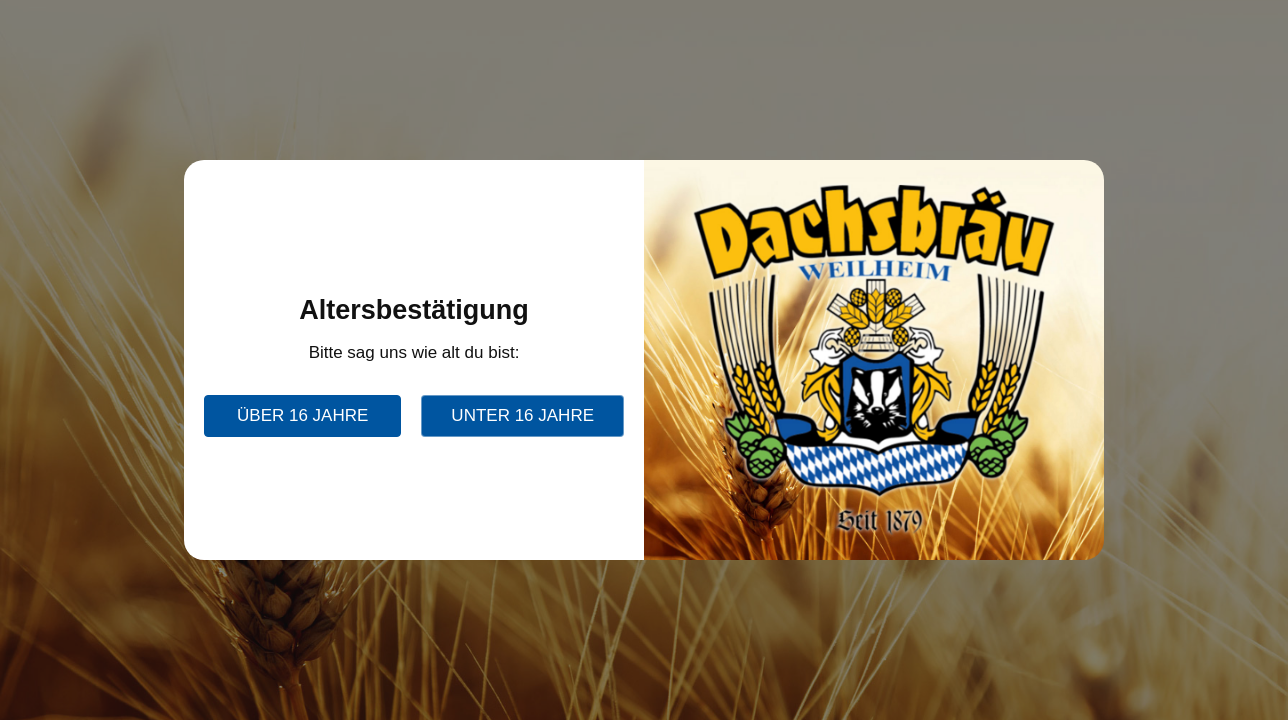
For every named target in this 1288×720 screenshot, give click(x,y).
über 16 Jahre (302, 415)
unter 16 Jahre (522, 415)
